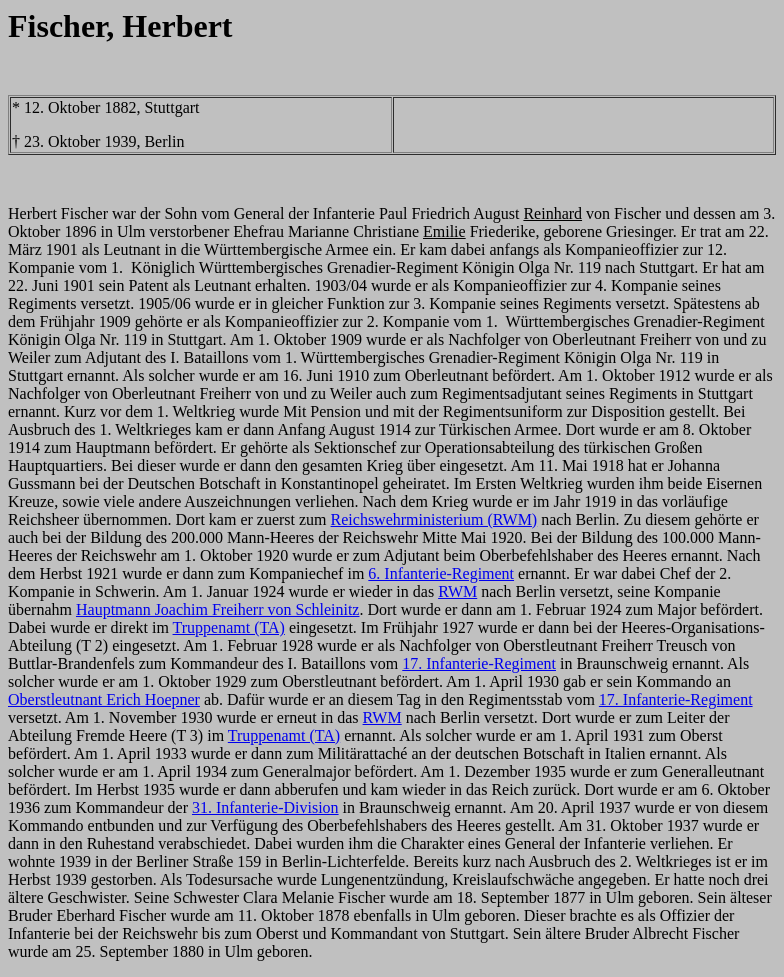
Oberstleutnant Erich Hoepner (104, 699)
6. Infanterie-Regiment (441, 573)
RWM (457, 591)
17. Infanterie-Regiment (479, 663)
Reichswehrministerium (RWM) (434, 519)
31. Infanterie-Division (265, 807)
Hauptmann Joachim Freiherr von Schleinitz (217, 609)
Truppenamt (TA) (229, 627)
